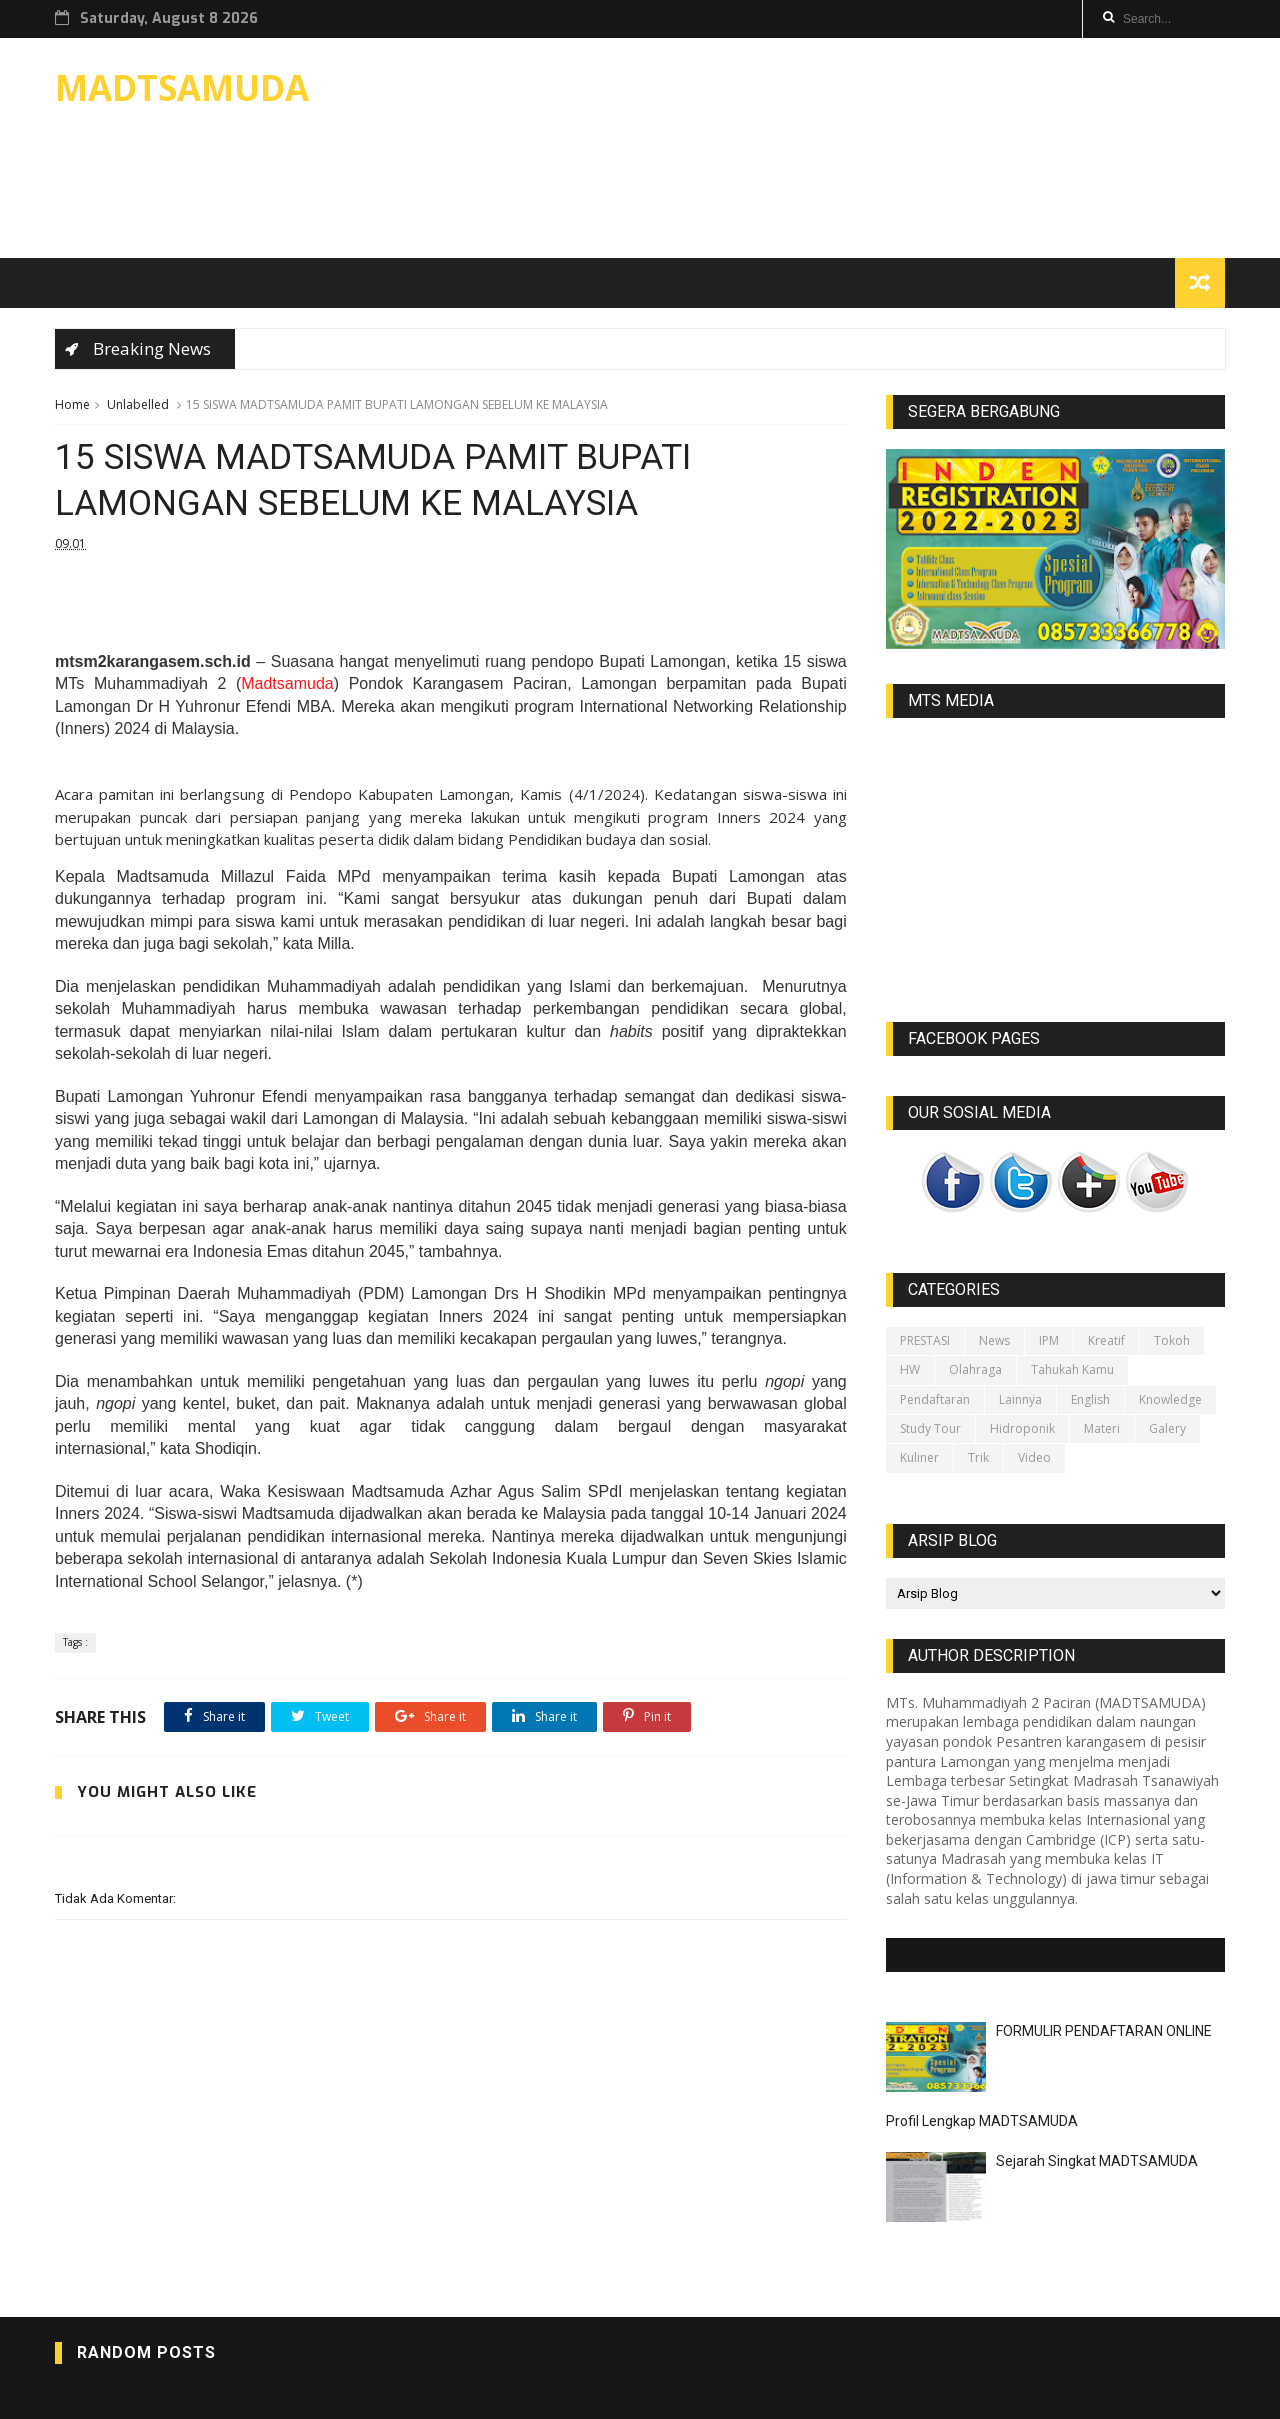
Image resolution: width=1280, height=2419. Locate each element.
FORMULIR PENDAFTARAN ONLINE (1104, 2031)
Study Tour (930, 1428)
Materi (1102, 1428)
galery (1167, 1428)
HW (910, 1369)
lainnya (1020, 1399)
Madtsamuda (287, 683)
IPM (1049, 1340)
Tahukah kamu (1072, 1369)
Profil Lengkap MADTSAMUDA (982, 2121)
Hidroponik (1022, 1428)
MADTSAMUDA (182, 87)
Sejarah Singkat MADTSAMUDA (1097, 2161)
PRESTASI (925, 1340)
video (1034, 1457)
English (1090, 1399)
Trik (978, 1457)
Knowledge (1170, 1399)
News (994, 1340)
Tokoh (1172, 1340)
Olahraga (975, 1369)
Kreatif (1106, 1340)
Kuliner (919, 1457)
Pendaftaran (935, 1399)
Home (72, 404)
